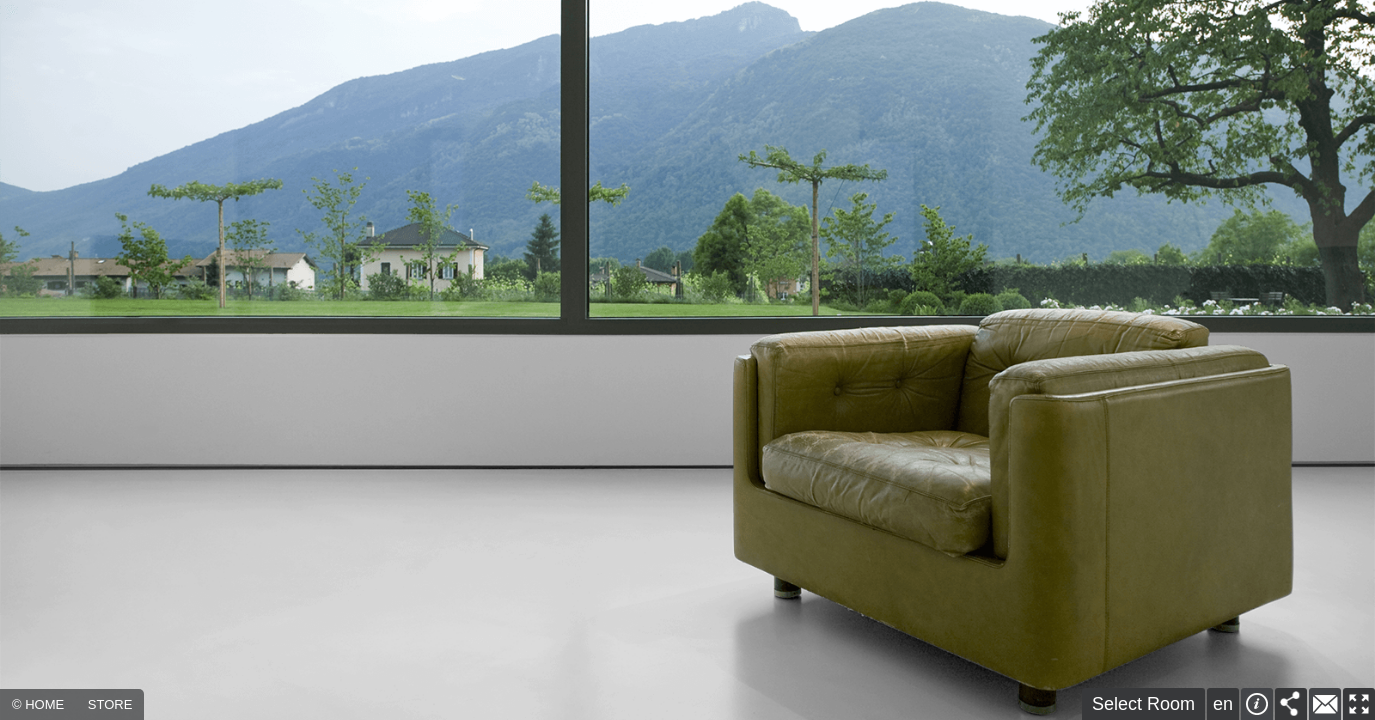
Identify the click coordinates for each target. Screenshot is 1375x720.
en (1223, 704)
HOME (44, 704)
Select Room (1143, 704)
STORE (110, 704)
